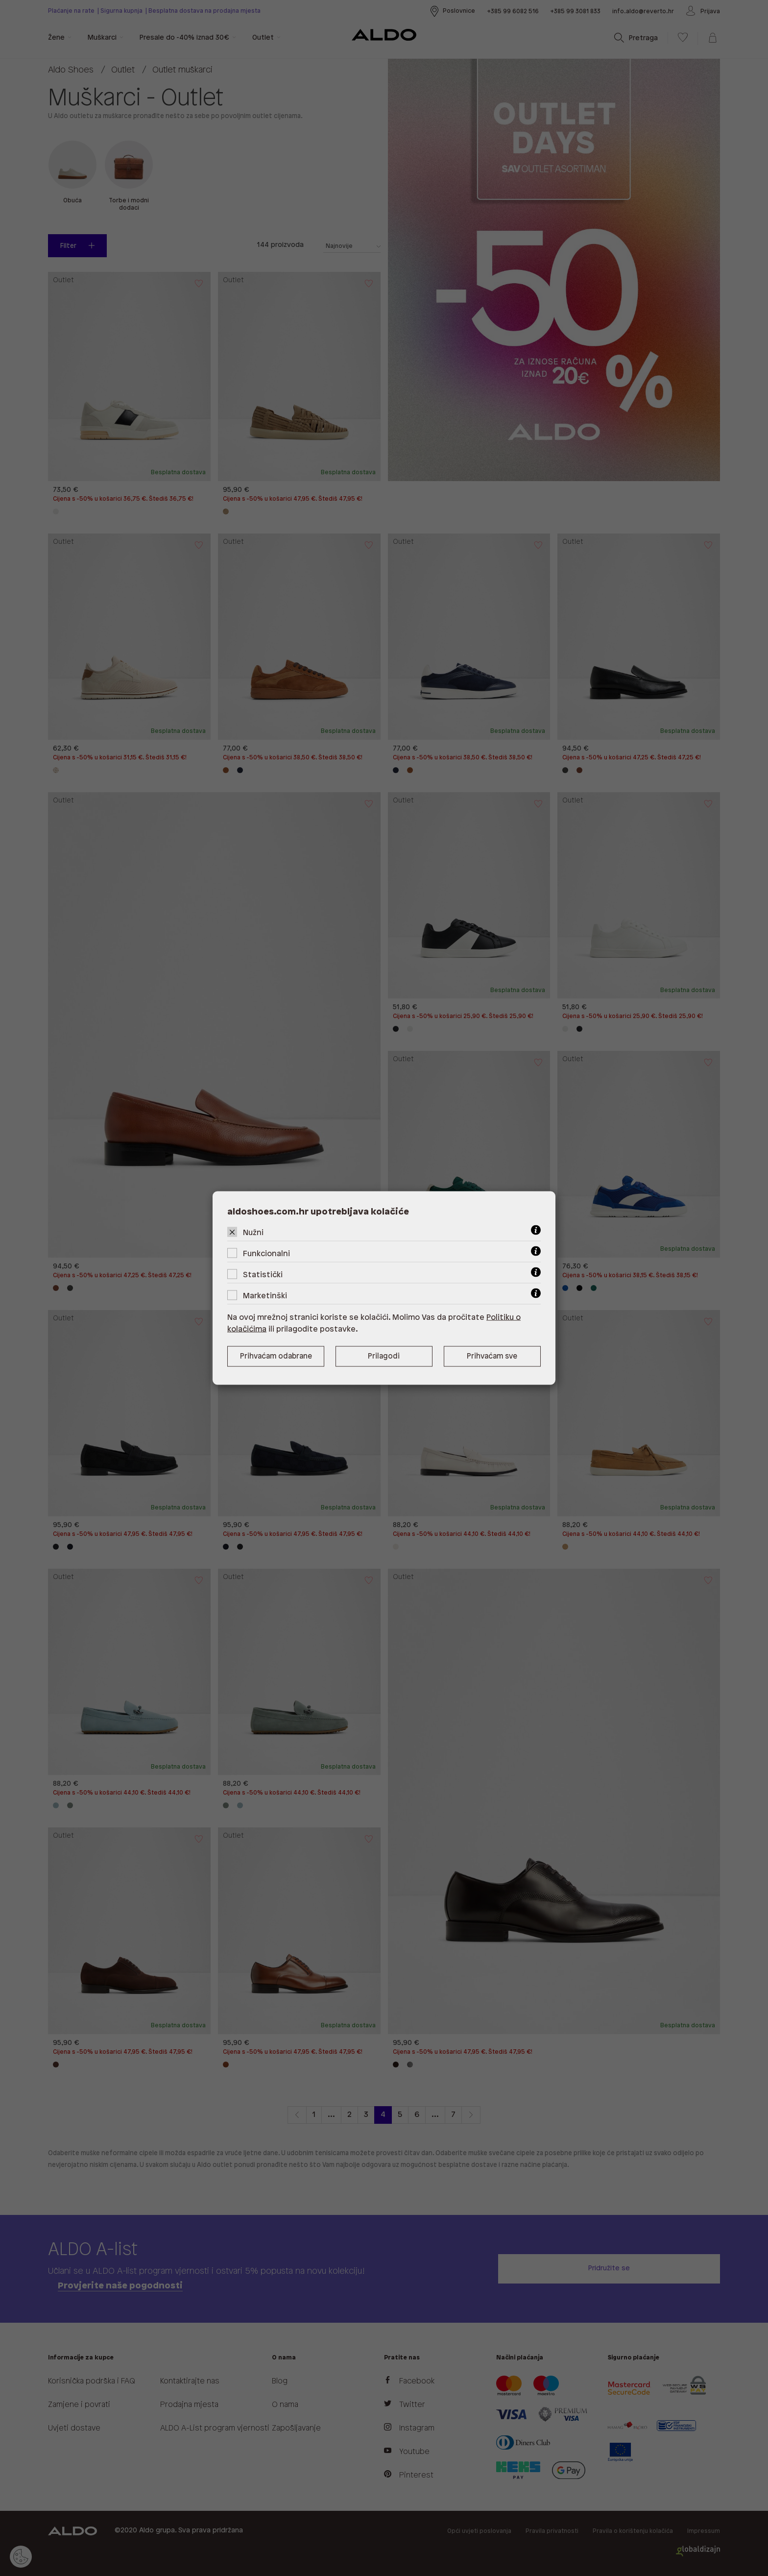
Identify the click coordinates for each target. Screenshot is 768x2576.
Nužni (253, 1233)
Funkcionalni (266, 1254)
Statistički (263, 1275)
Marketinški (265, 1296)
